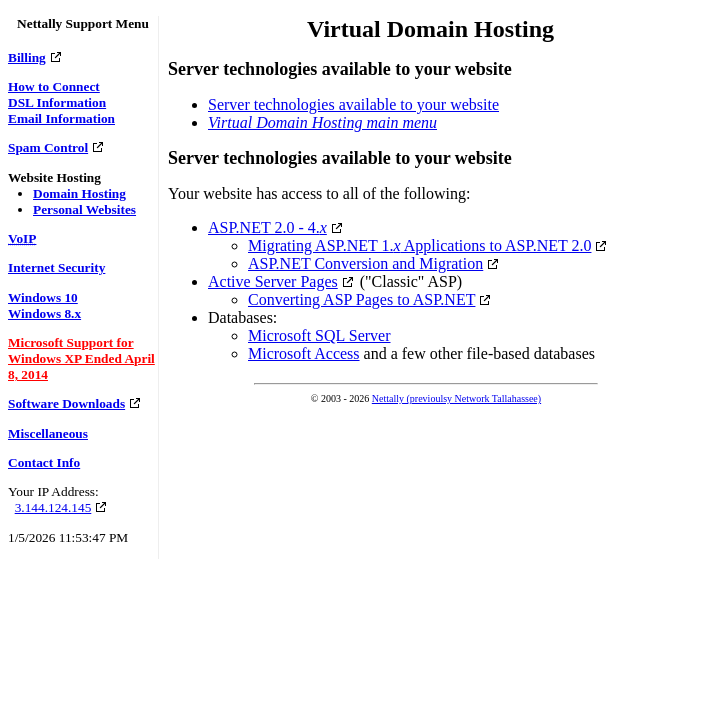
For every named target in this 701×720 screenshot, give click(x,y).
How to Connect (54, 86)
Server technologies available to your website (353, 104)
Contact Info (44, 462)
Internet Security (56, 267)
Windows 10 (43, 297)
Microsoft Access (304, 353)
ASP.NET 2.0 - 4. (267, 227)
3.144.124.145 (53, 507)
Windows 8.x (44, 313)
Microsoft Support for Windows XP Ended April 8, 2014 (81, 358)
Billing (27, 57)
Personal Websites (84, 209)
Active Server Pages (273, 281)
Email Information (61, 118)
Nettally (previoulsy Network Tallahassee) (456, 398)
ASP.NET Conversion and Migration (365, 263)
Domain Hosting (79, 193)
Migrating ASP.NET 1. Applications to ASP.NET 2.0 (419, 245)
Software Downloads (66, 403)
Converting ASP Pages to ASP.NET (361, 299)
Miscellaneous (48, 433)
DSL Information (57, 102)
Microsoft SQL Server (319, 335)
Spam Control (48, 147)
